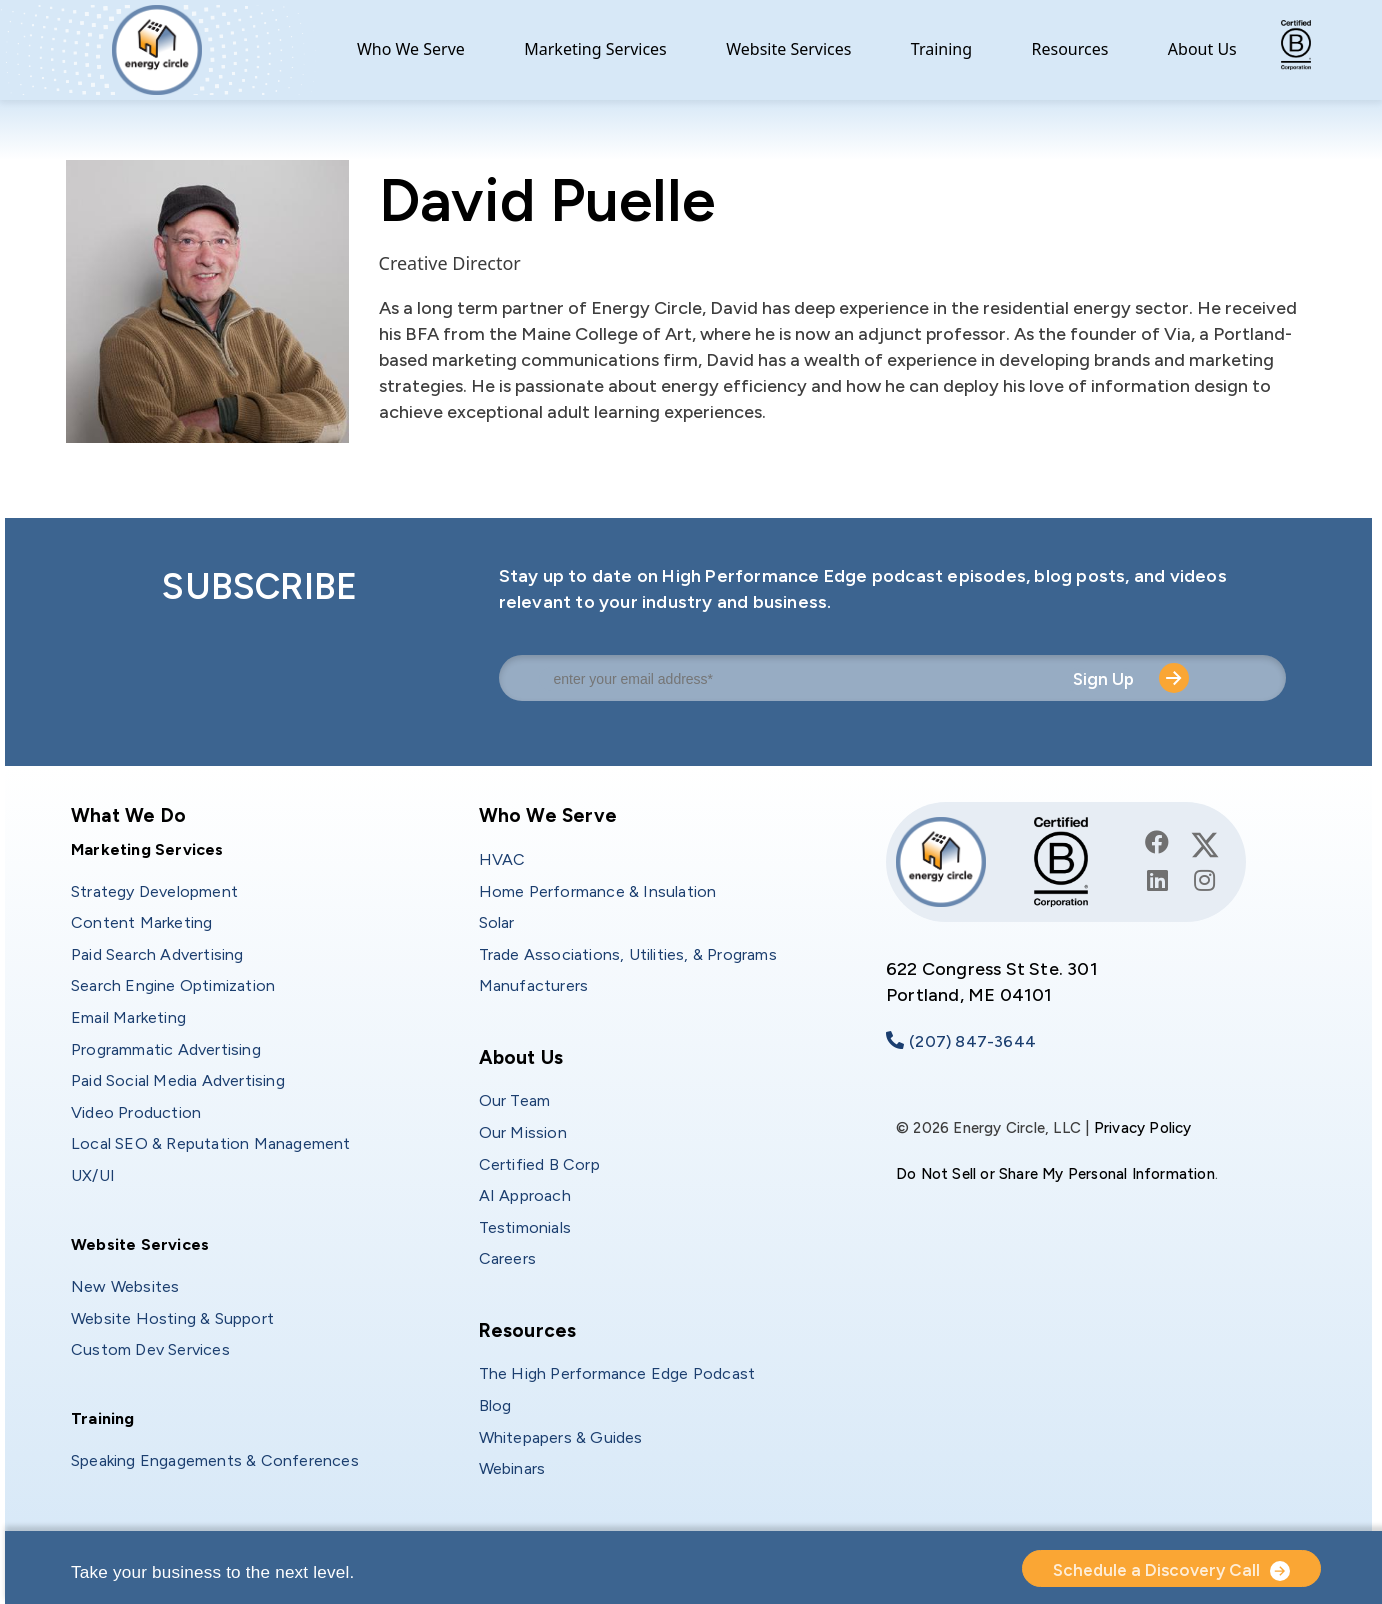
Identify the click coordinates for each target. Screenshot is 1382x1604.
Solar (497, 922)
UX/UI (93, 1175)
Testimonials (525, 1227)
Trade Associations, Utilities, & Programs (628, 954)
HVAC (502, 859)
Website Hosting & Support (172, 1318)
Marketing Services (595, 49)
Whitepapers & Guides (561, 1437)
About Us (1202, 49)
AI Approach (525, 1195)
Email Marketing (128, 1017)
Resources (1070, 49)
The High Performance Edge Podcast (617, 1373)
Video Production (136, 1112)
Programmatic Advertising (166, 1049)
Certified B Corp (539, 1164)
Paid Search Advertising (157, 954)
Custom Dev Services (150, 1349)
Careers (507, 1258)
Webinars (512, 1468)
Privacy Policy (1143, 1128)
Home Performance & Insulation (598, 891)
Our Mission (523, 1132)
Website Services (788, 49)
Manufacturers (534, 985)
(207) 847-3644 (972, 1041)
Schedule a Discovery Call (1156, 1570)
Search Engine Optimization (173, 985)
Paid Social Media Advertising (178, 1080)
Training (941, 49)
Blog (495, 1405)
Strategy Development (154, 891)
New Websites (125, 1286)
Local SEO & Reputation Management (211, 1143)
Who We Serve (411, 49)
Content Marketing (141, 922)
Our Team (515, 1100)
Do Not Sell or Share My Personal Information (1055, 1174)
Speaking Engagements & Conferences (215, 1460)
